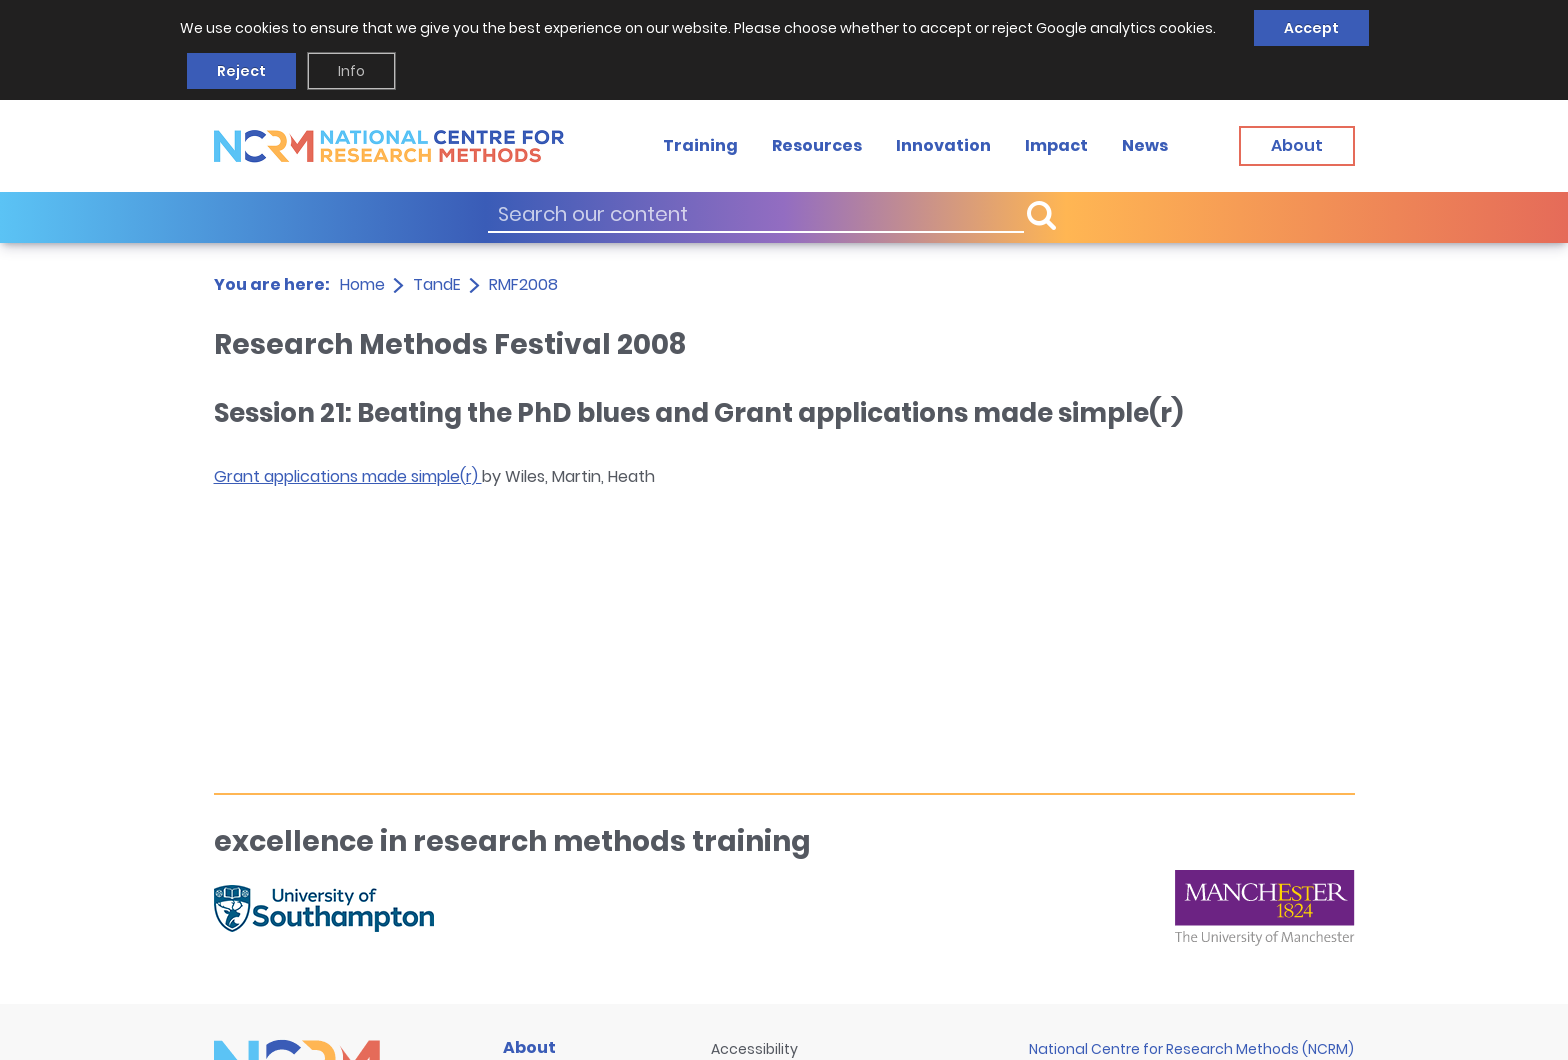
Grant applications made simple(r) (348, 476)
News (1145, 145)
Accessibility (754, 1049)
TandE (437, 284)
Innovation (943, 145)
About (529, 1047)
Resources (817, 145)
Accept (1311, 28)
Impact (1056, 145)
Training (700, 145)
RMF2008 (523, 284)
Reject (241, 71)
